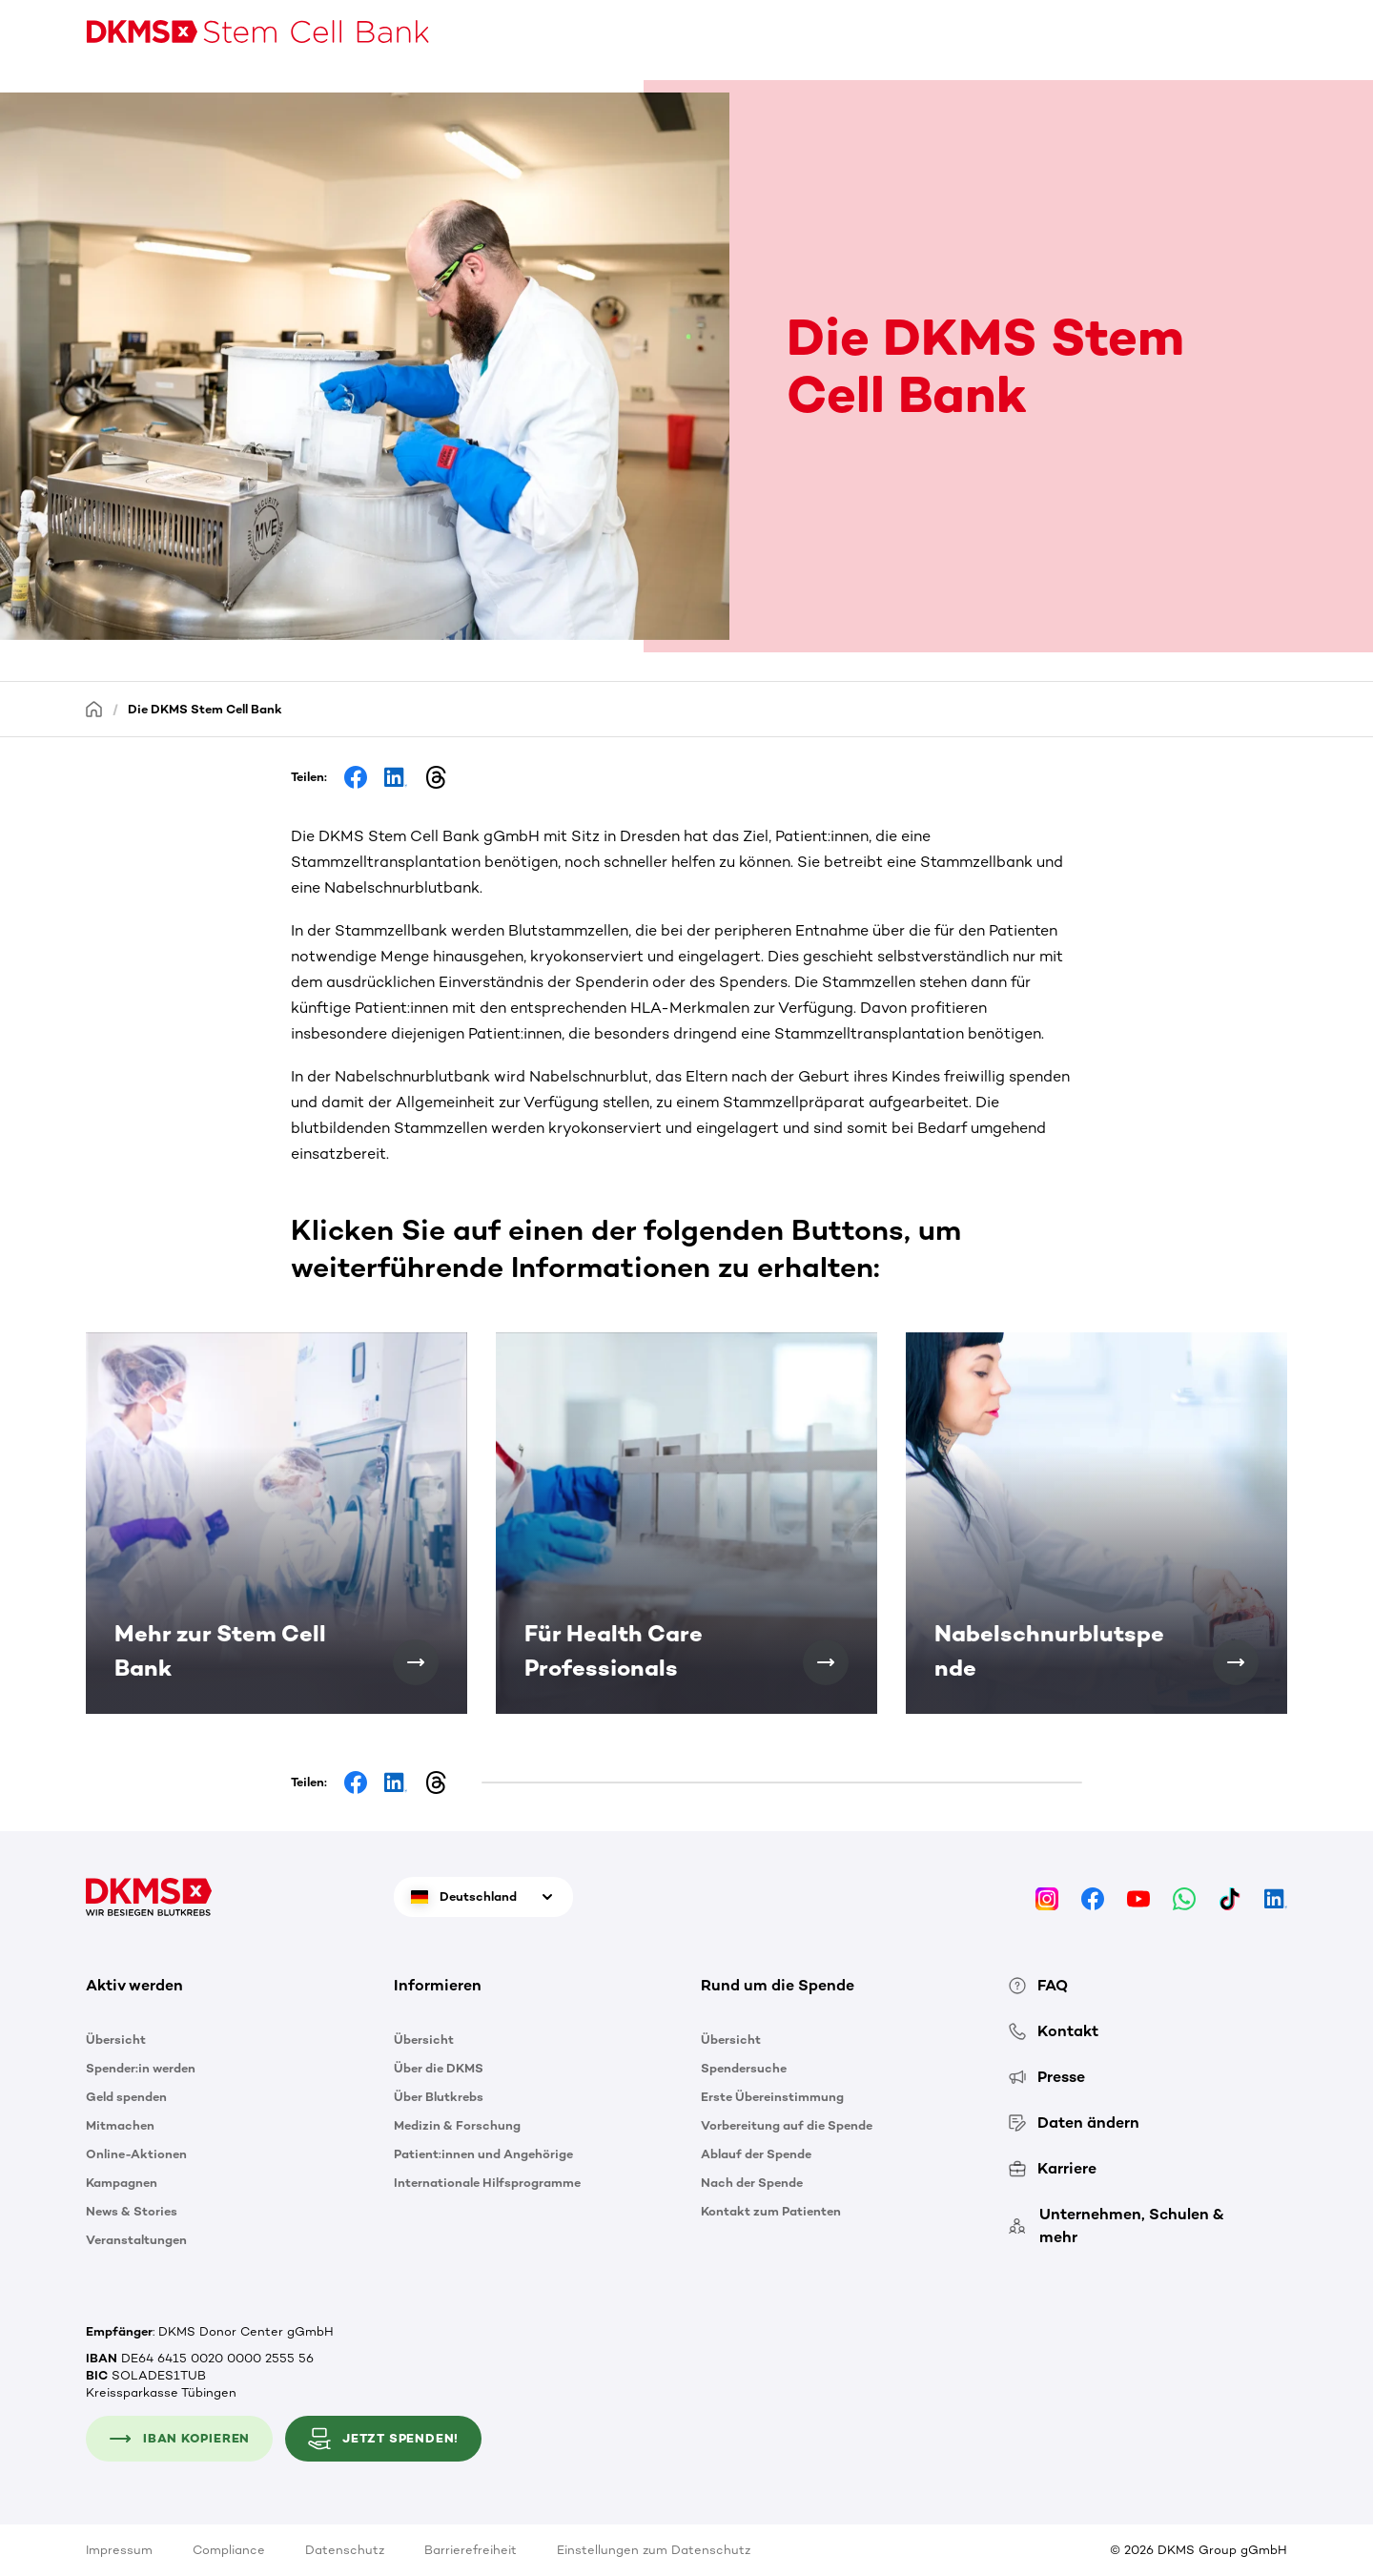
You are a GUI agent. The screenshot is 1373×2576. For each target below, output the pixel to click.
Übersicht (116, 2039)
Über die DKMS (438, 2068)
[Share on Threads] (435, 777)
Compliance (229, 2550)
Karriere (1052, 2168)
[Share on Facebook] (355, 777)
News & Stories (131, 2211)
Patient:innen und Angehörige (483, 2154)
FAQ (1038, 1985)
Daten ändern (1074, 2122)
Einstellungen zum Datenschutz (653, 2550)
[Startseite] (94, 708)
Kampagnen (121, 2182)
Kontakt (1053, 2031)
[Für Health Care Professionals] (826, 1662)
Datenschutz (344, 2550)
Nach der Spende (752, 2182)
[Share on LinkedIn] (395, 777)
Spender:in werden (140, 2068)
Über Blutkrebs (438, 2097)
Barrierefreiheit (470, 2550)
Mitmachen (120, 2125)
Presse (1047, 2077)
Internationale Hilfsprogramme (487, 2182)
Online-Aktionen (136, 2154)
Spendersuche (744, 2068)
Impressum (119, 2550)
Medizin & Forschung (457, 2125)
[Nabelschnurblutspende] (1236, 1662)
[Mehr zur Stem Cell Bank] (416, 1662)
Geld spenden (126, 2097)
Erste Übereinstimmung (772, 2097)
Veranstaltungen (136, 2240)
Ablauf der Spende (756, 2154)
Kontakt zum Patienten (771, 2211)
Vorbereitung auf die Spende (786, 2125)
